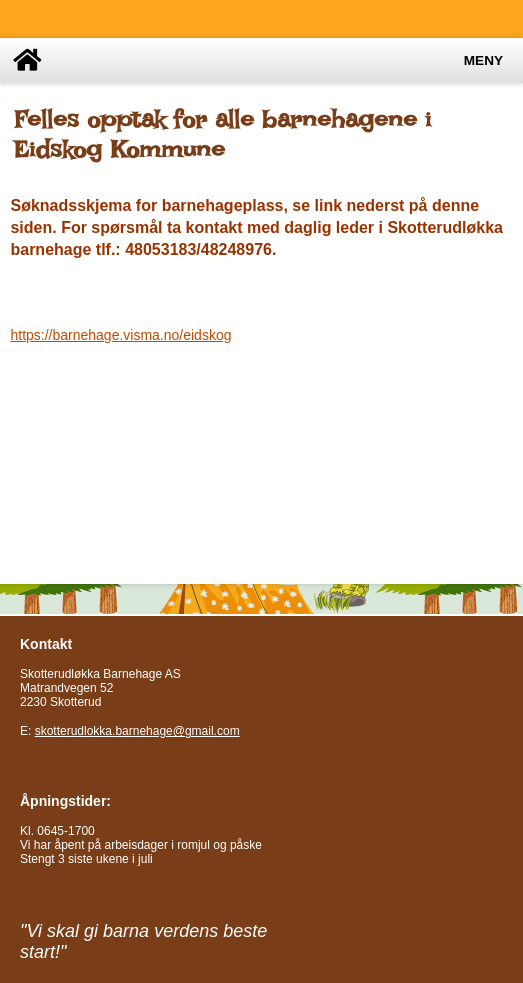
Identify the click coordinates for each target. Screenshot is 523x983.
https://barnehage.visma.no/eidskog (120, 335)
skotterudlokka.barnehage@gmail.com (137, 731)
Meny (483, 60)
